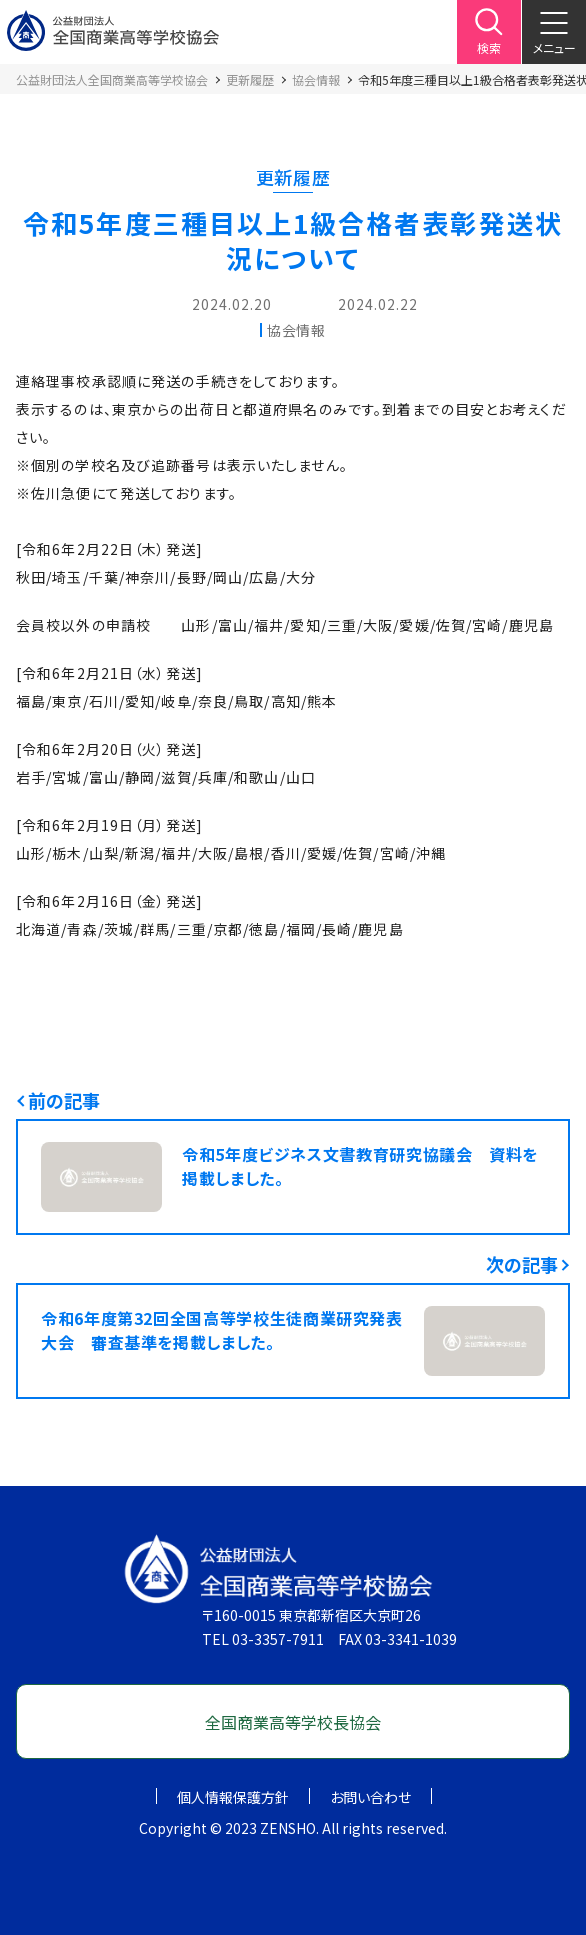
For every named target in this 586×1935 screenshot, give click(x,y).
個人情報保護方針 (233, 1797)
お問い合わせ (370, 1797)
